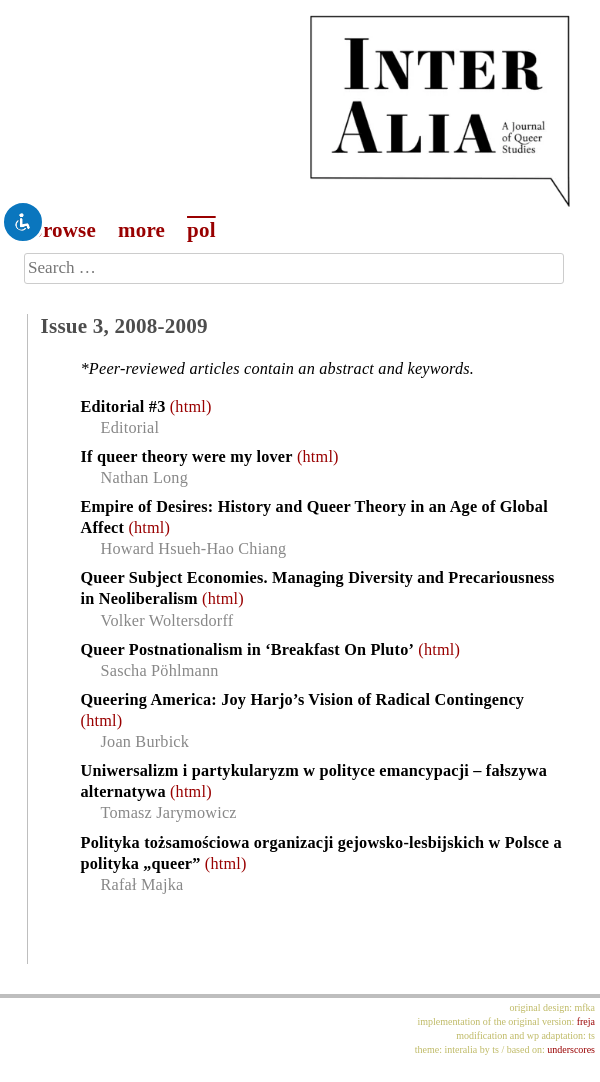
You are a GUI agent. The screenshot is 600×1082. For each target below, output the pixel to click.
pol (201, 230)
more (141, 230)
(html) (191, 407)
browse (63, 230)
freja (586, 1021)
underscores (571, 1049)
